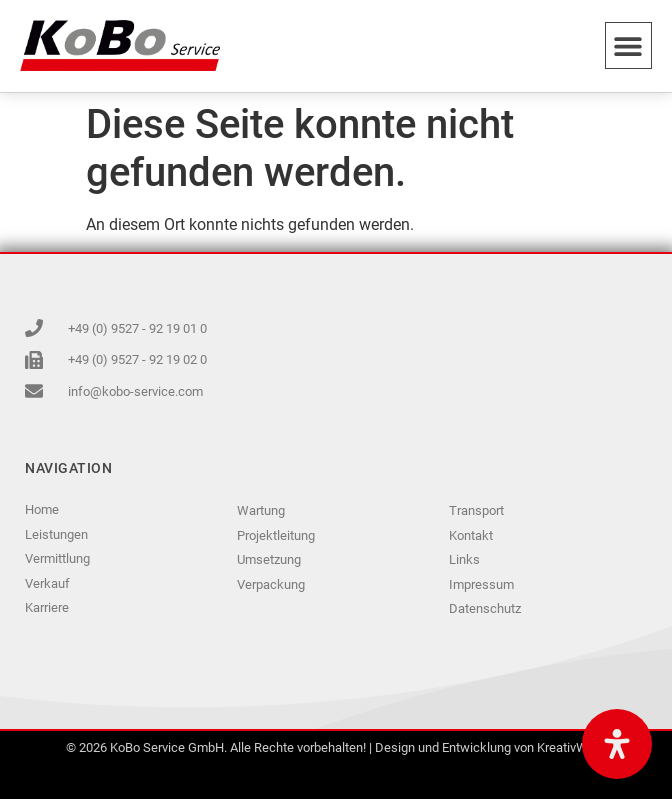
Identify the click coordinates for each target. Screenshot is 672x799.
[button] (628, 45)
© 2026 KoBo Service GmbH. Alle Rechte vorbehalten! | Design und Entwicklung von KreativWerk (336, 747)
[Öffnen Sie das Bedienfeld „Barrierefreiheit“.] (617, 744)
